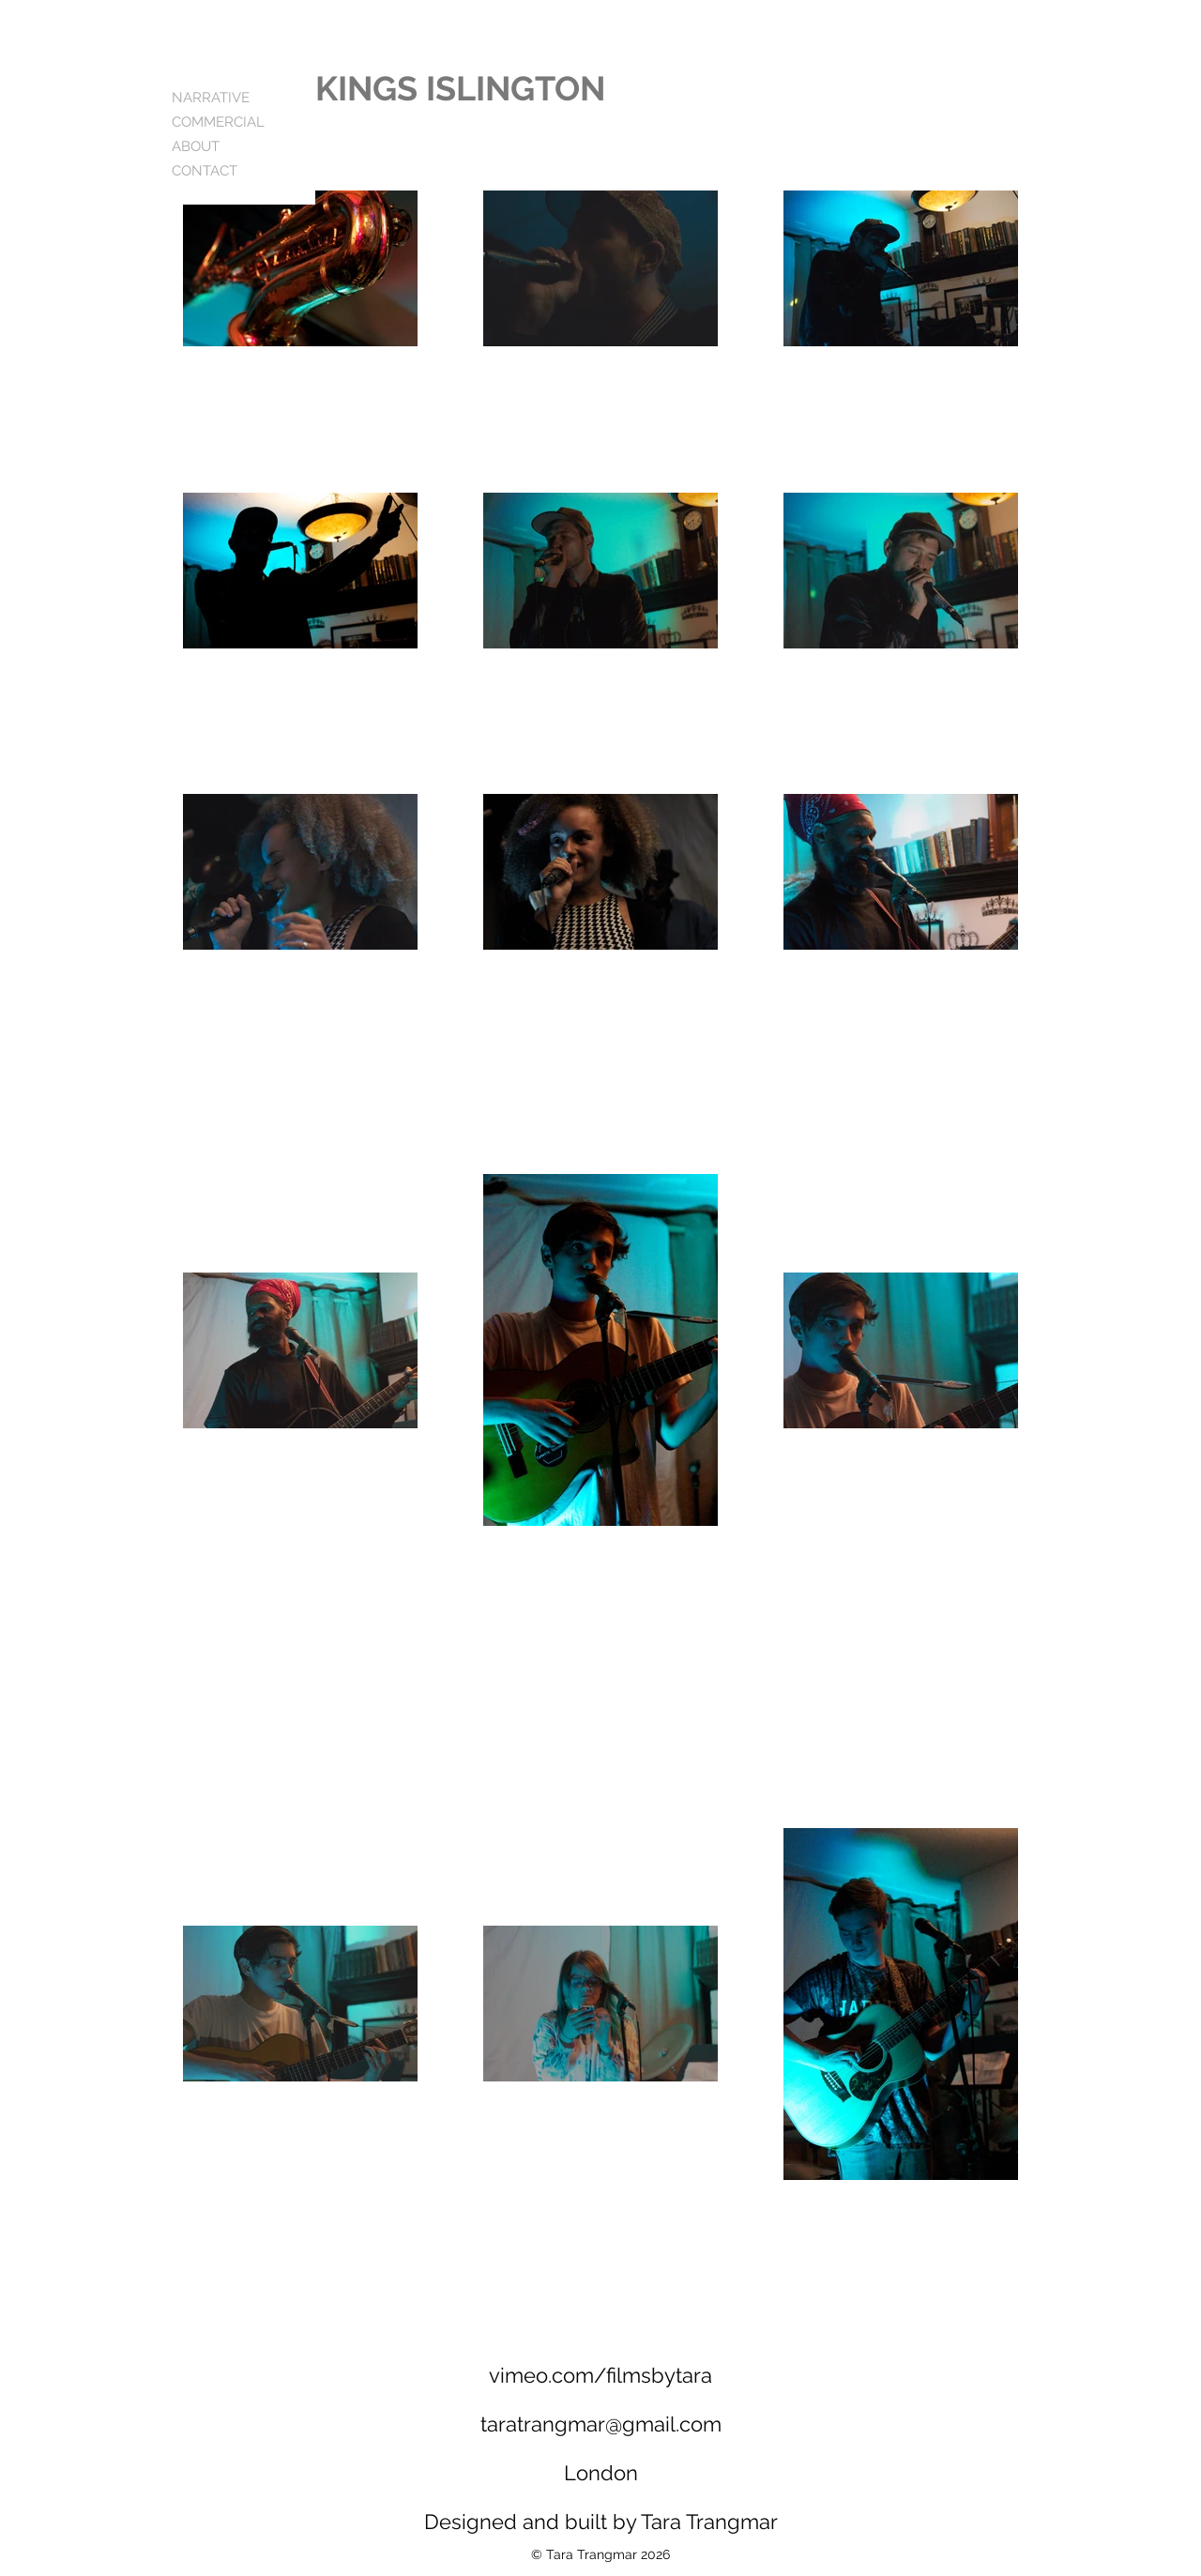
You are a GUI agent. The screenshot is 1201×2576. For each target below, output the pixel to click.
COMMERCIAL (218, 122)
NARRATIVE (211, 97)
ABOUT (196, 146)
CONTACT (204, 170)
